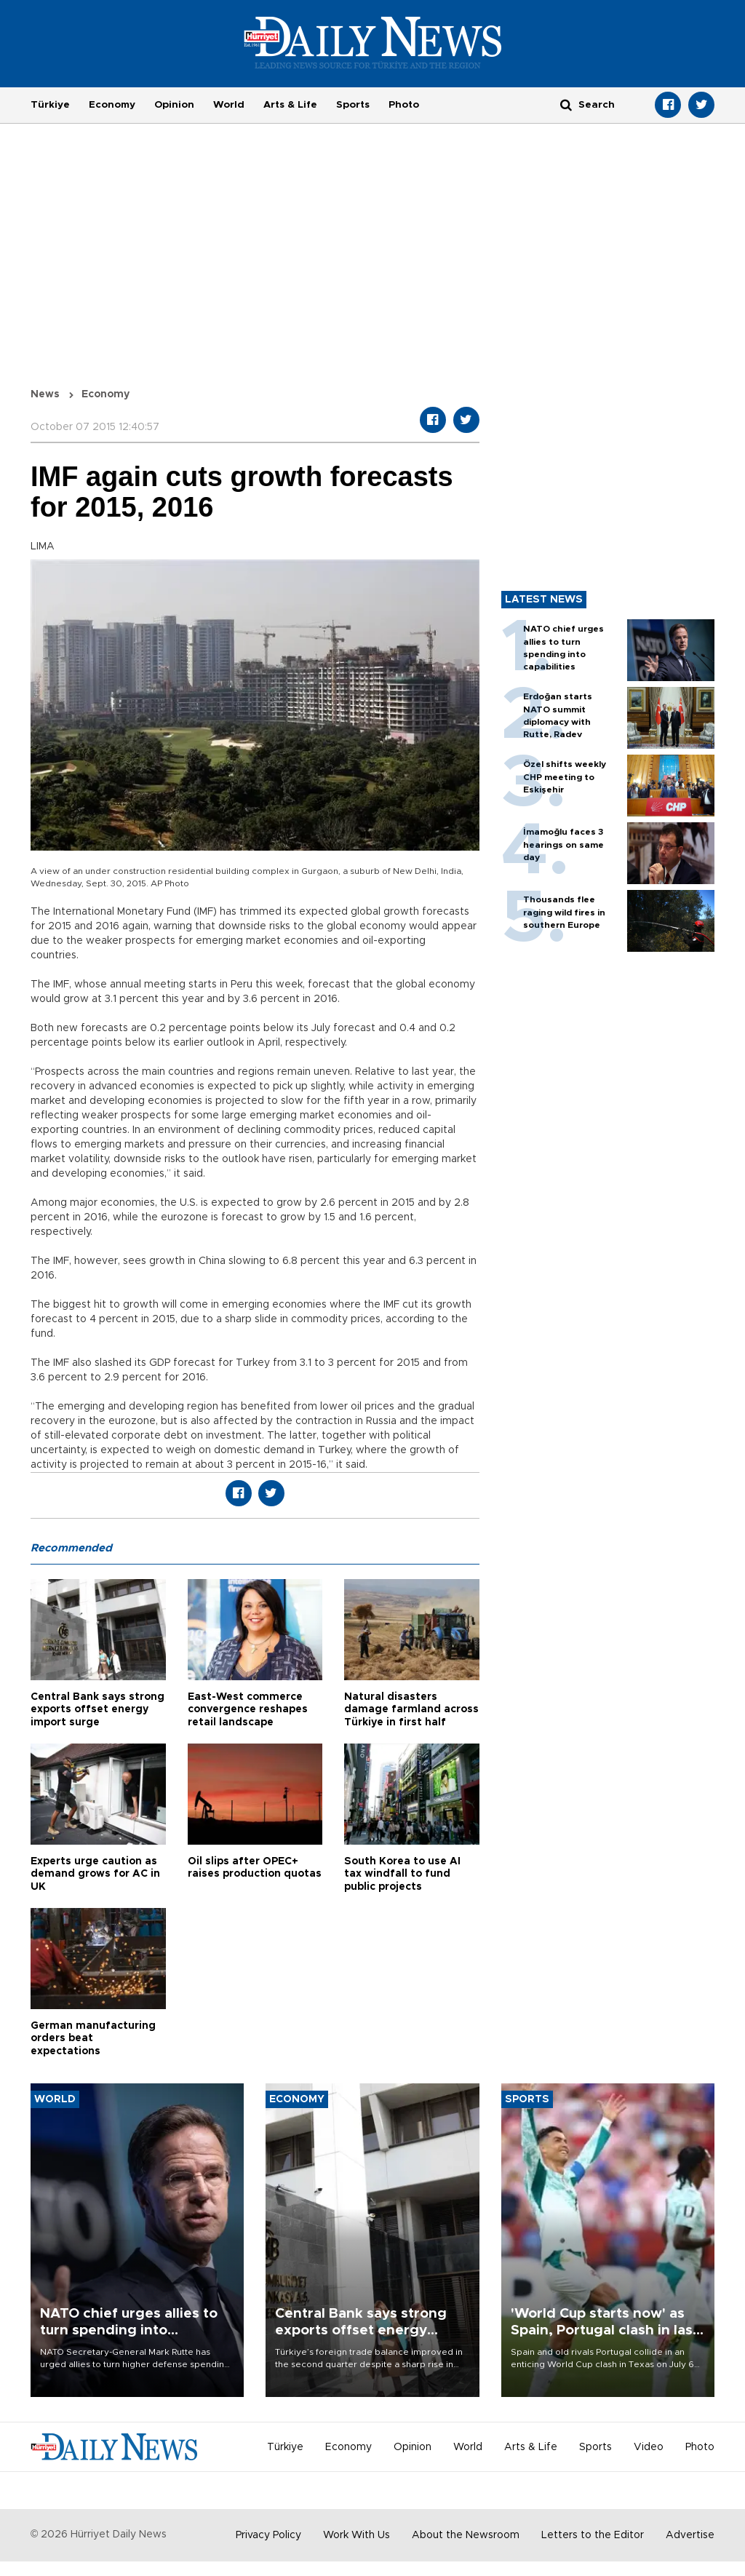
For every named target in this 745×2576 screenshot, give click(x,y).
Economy (112, 105)
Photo (404, 105)
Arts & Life (290, 105)
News (45, 394)
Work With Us (356, 2535)
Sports (353, 105)
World (228, 105)
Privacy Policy (268, 2535)
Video (649, 2447)
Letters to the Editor (592, 2535)
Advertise (690, 2535)
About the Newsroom (465, 2535)
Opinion (174, 105)
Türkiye (50, 105)
